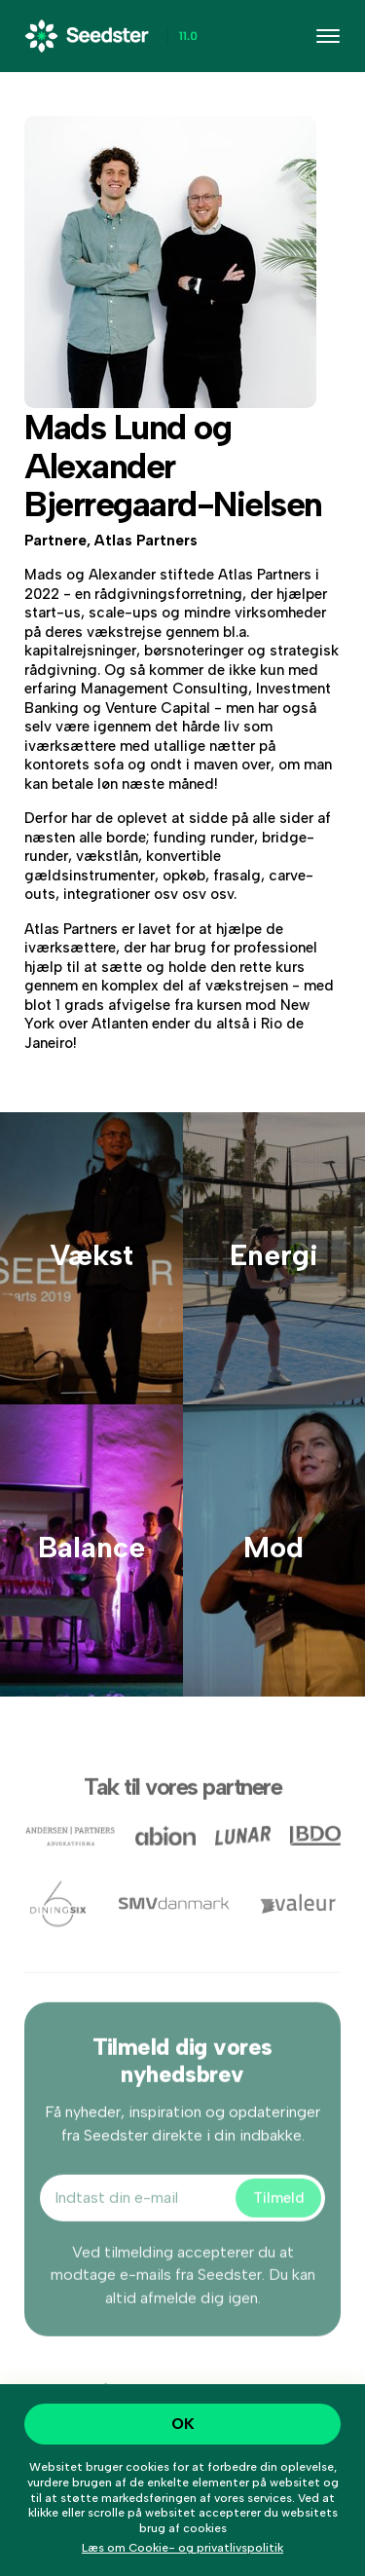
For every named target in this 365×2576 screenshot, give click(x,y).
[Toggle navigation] (328, 36)
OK (183, 2423)
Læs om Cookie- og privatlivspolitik (182, 2548)
